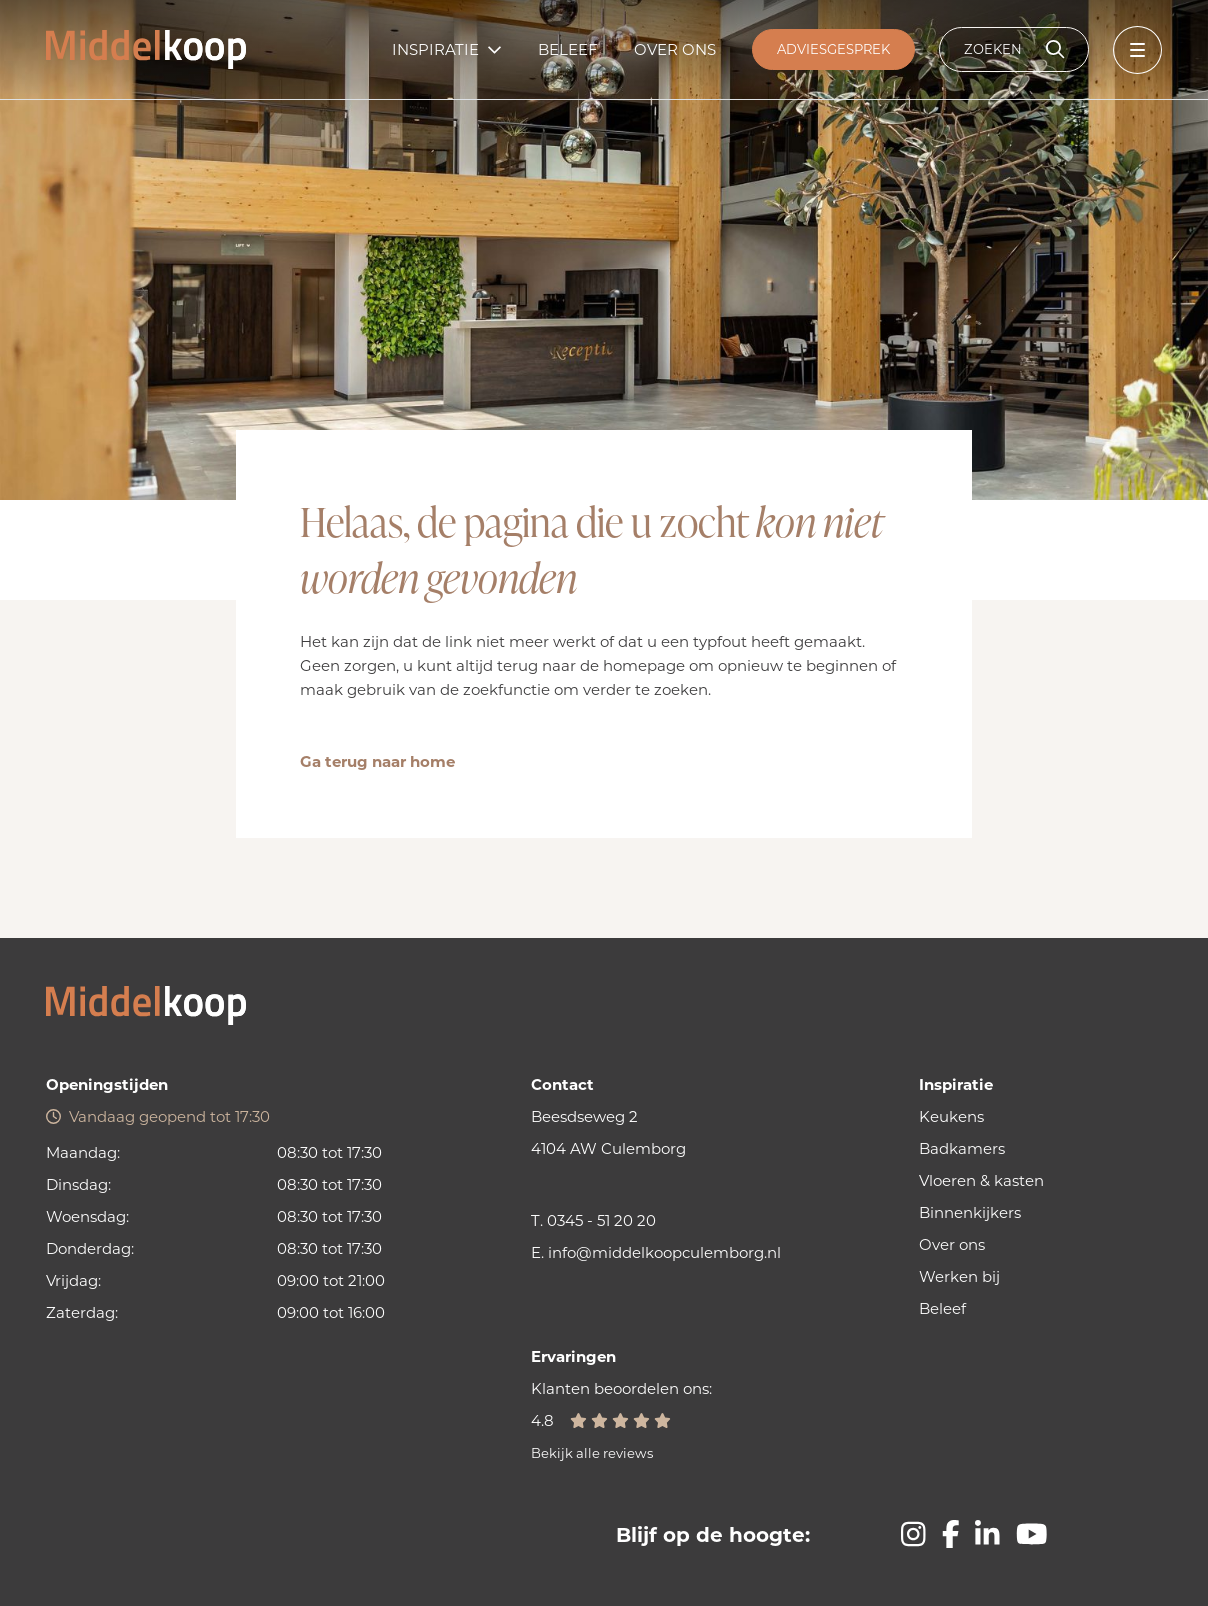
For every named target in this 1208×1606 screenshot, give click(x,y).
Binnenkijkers (970, 1212)
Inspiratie (435, 49)
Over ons (675, 49)
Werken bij (959, 1276)
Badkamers (962, 1148)
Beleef (568, 49)
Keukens (951, 1116)
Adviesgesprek (833, 49)
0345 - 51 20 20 (601, 1220)
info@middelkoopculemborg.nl (664, 1252)
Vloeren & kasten (981, 1180)
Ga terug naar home (377, 761)
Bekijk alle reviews (592, 1453)
